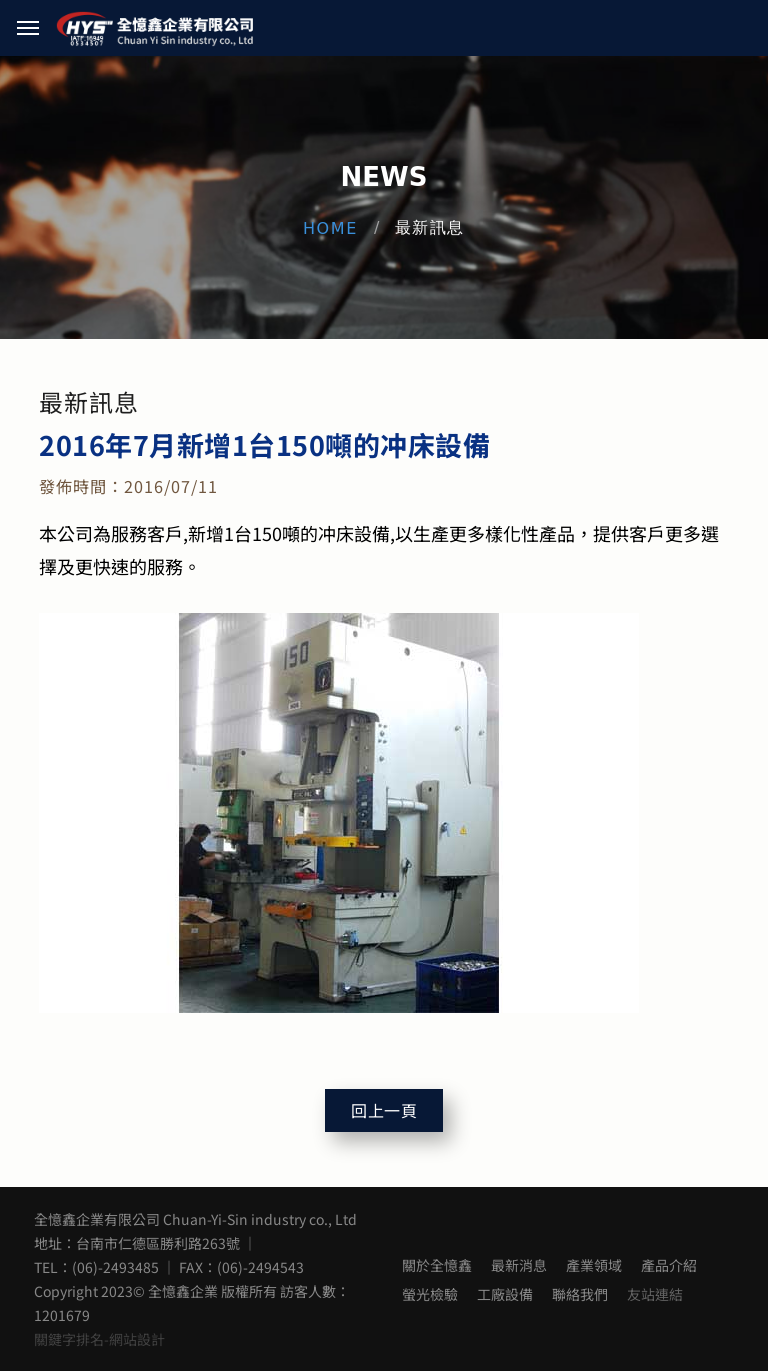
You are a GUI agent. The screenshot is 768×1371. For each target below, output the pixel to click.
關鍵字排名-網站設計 (99, 1339)
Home (330, 228)
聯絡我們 (580, 1294)
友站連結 (655, 1294)
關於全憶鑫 (437, 1265)
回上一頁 (384, 1110)
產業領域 (594, 1265)
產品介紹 (669, 1265)
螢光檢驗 (430, 1294)
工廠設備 (505, 1294)
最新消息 (519, 1265)
